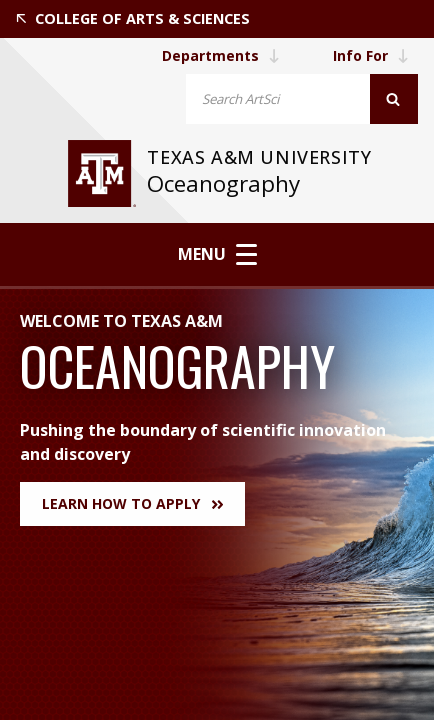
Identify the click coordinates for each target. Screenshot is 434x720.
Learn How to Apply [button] (132, 503)
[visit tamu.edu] (102, 173)
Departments (219, 55)
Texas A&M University (262, 157)
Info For (370, 55)
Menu (217, 254)
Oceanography (223, 183)
